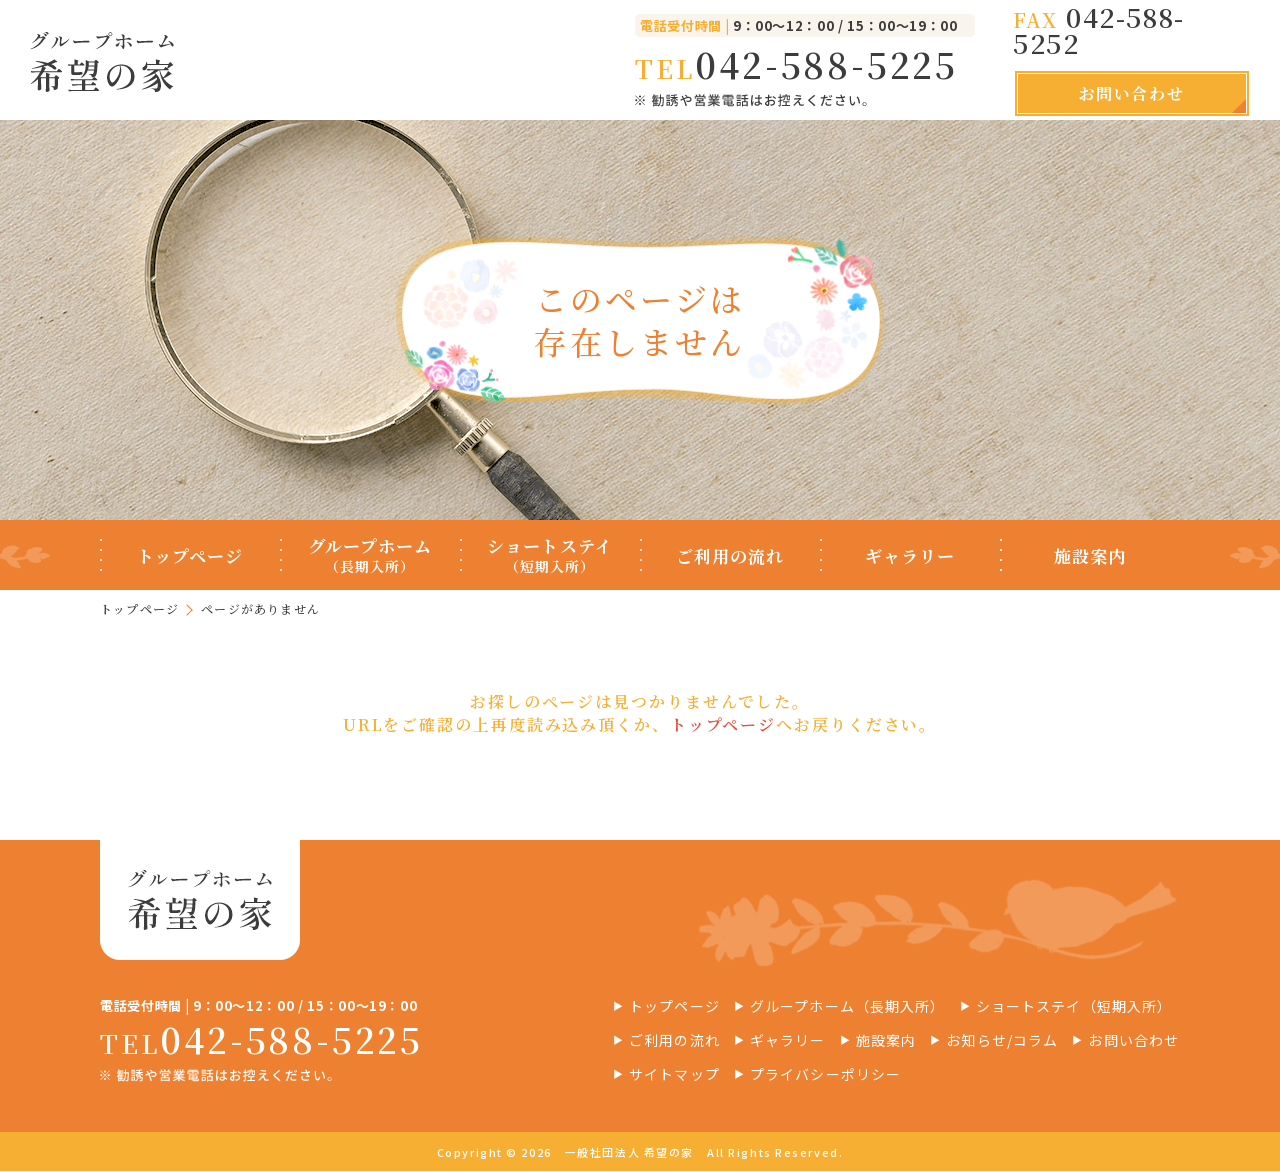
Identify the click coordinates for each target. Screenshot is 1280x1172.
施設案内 (886, 1042)
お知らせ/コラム (1002, 1042)
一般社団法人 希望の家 (629, 1153)
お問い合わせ (1132, 93)
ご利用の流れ (674, 1042)
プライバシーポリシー (825, 1076)
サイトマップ (674, 1076)
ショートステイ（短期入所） (1074, 1008)
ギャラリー (788, 1042)
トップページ (139, 608)
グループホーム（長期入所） (848, 1008)
